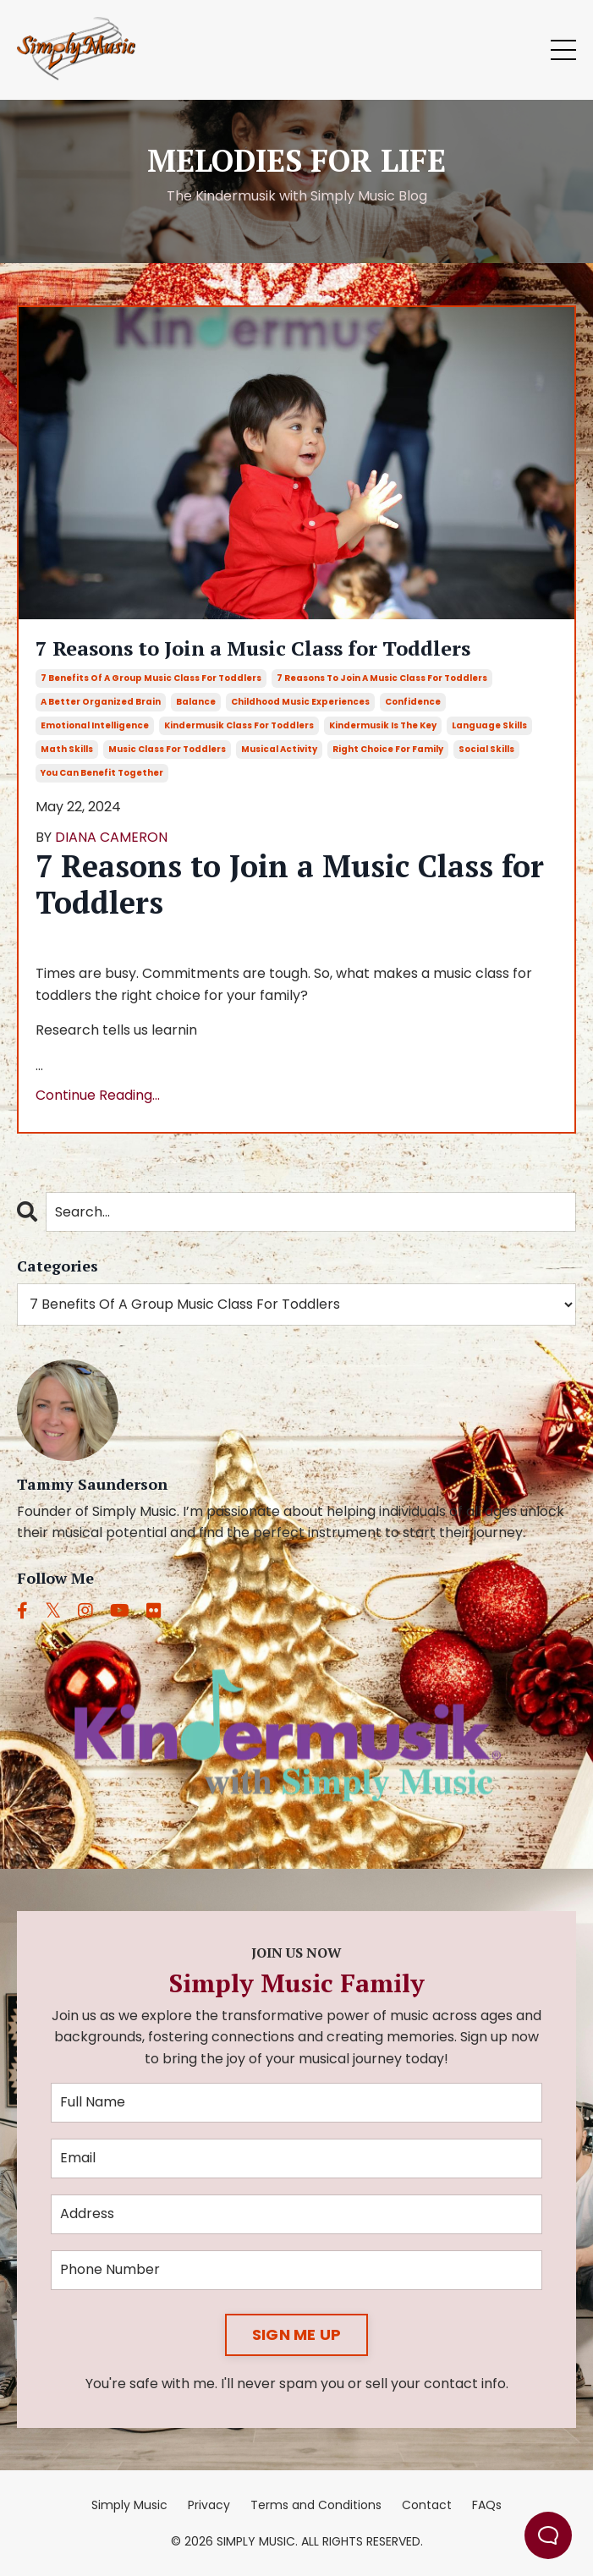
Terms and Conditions (316, 2504)
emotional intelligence (95, 725)
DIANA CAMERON (111, 837)
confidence (413, 701)
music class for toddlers (167, 749)
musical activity (279, 749)
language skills (489, 725)
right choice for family (387, 749)
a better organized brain (101, 701)
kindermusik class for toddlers (239, 725)
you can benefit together (102, 772)
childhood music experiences (300, 701)
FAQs (487, 2504)
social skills (486, 749)
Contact (427, 2504)
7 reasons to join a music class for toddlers (382, 678)
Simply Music (129, 2504)
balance (196, 701)
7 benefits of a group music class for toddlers (151, 678)
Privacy (209, 2504)
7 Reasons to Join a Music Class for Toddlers (253, 648)
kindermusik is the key (383, 725)
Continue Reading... (98, 1095)
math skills (67, 749)
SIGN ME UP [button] (297, 2334)
